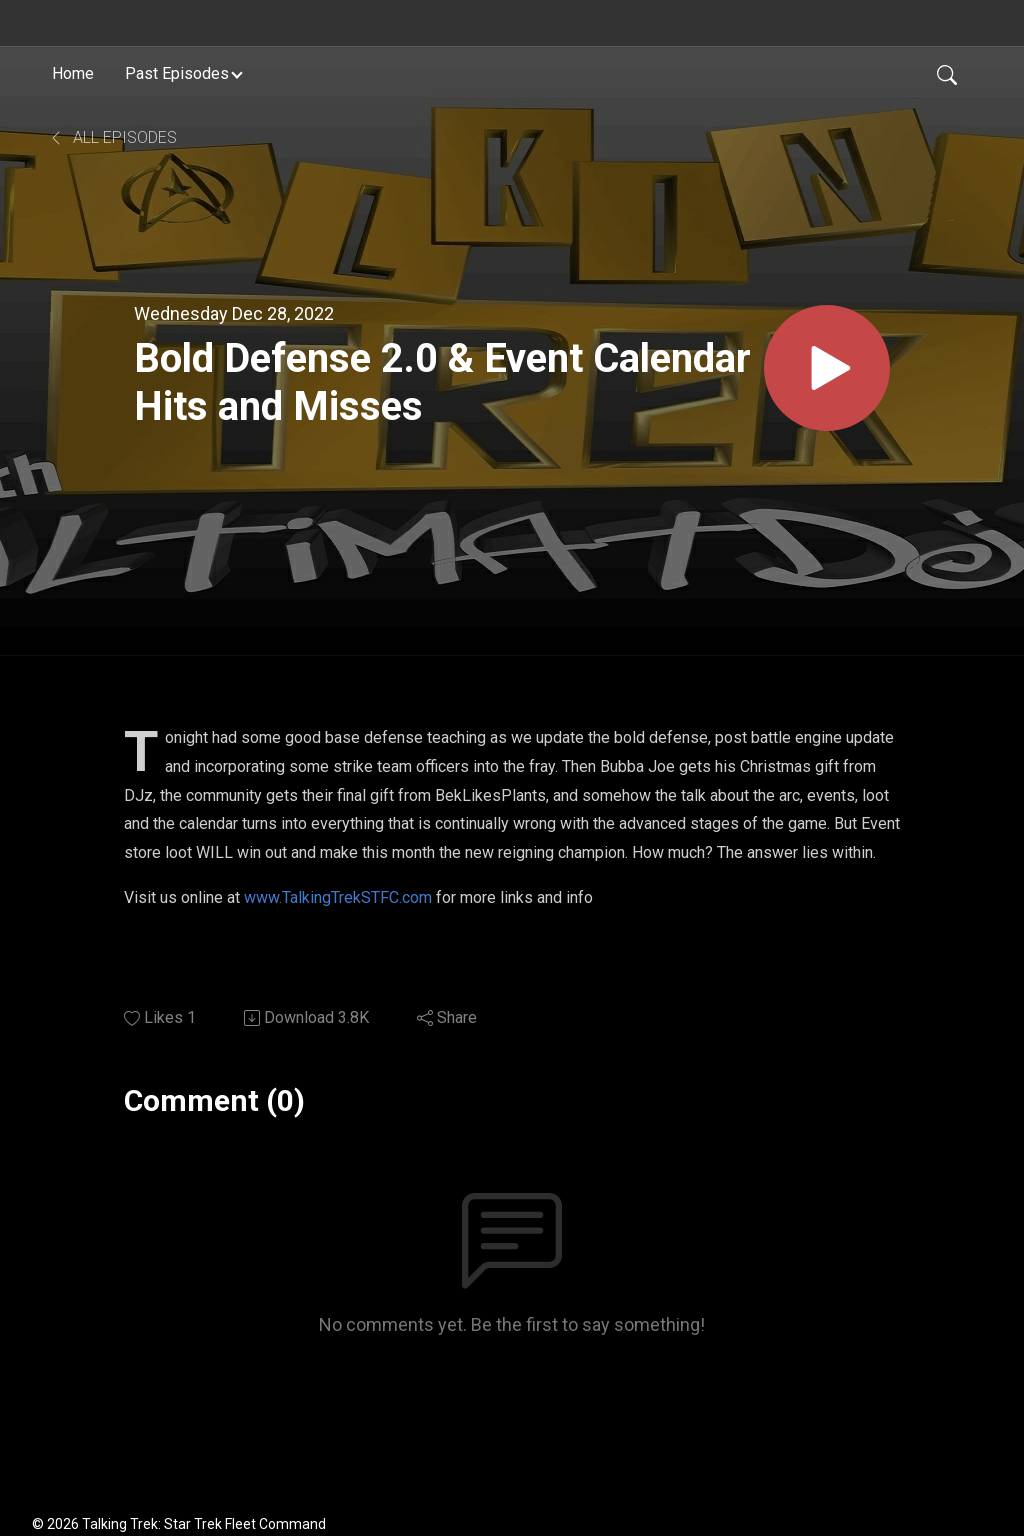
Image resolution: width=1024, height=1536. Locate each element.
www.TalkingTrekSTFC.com (338, 897)
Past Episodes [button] (177, 73)
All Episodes (112, 137)
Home (73, 73)
